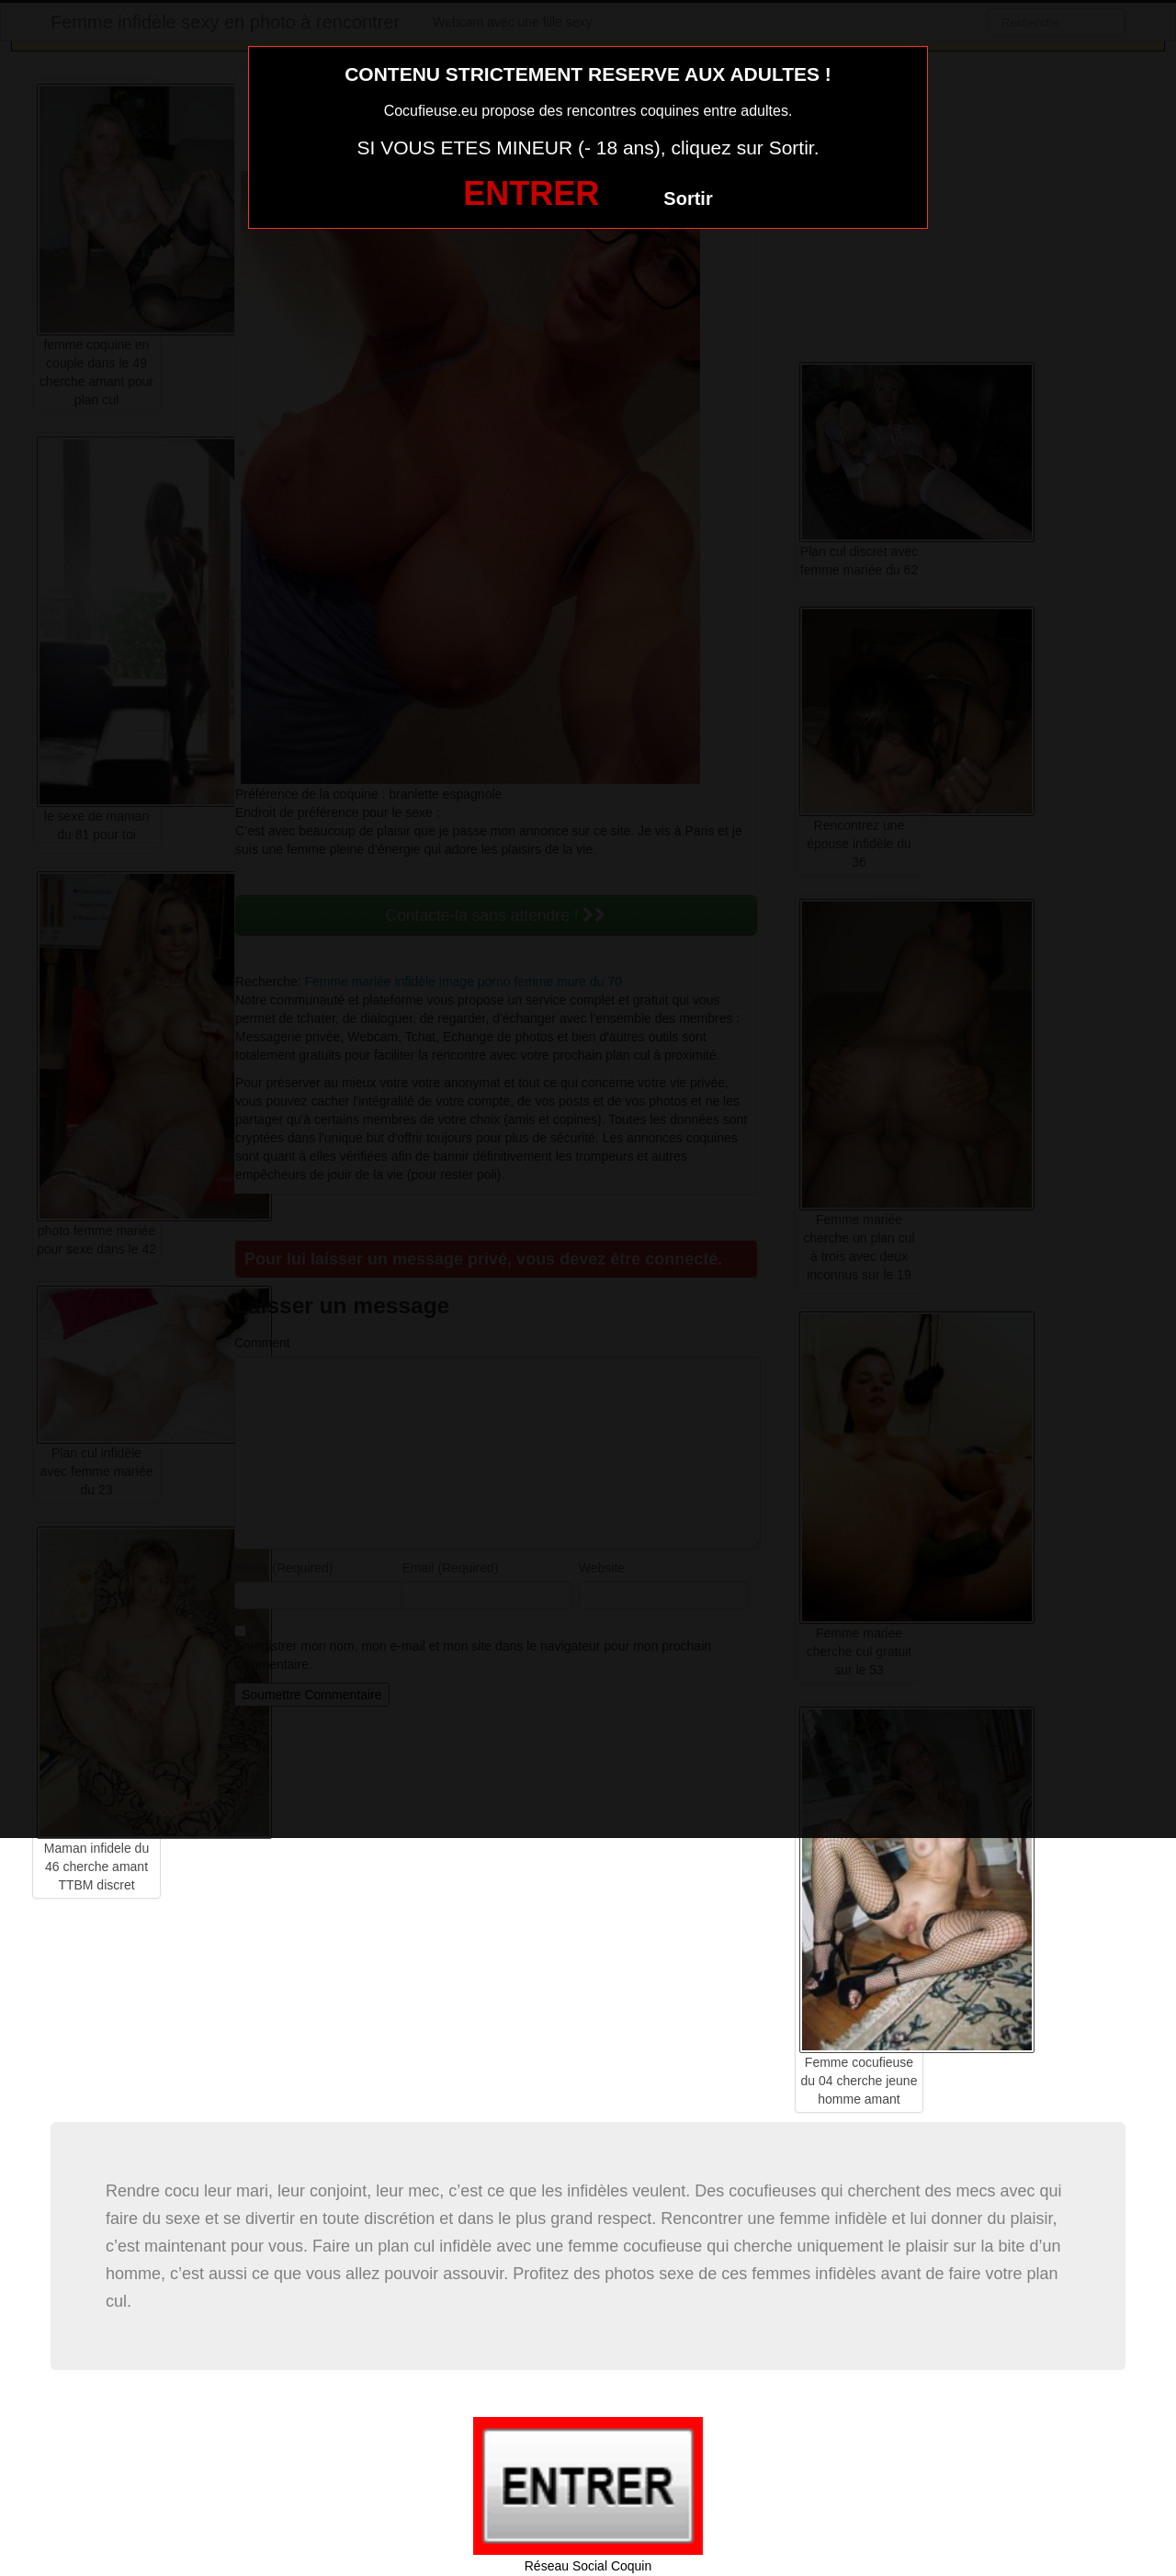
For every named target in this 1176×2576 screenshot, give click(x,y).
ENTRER (531, 193)
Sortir (687, 198)
